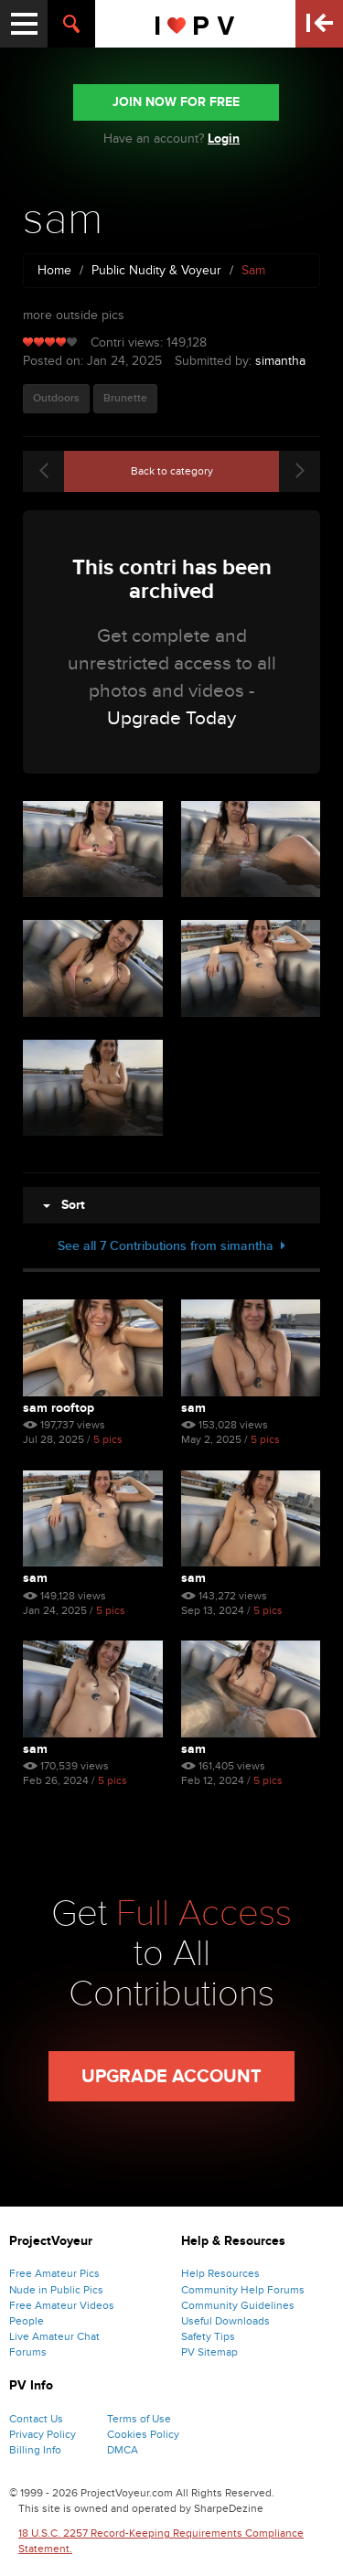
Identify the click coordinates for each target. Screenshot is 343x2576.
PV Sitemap (209, 2352)
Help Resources (220, 2273)
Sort (64, 1205)
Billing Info (35, 2449)
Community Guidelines (238, 2305)
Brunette (125, 398)
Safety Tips (208, 2336)
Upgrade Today (171, 718)
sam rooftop (58, 1408)
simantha (280, 361)
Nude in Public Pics (56, 2289)
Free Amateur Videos (61, 2305)
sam (193, 1408)
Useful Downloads (225, 2320)
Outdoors (56, 398)
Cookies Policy (143, 2434)
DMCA (122, 2449)
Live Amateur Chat (54, 2336)
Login (224, 138)
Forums (28, 2352)
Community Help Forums (243, 2289)
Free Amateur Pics (54, 2273)
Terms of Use (139, 2418)
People (26, 2320)
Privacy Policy (42, 2434)
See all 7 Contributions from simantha (171, 1246)
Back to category (172, 471)
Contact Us (36, 2418)
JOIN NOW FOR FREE (176, 102)
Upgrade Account (171, 2077)
